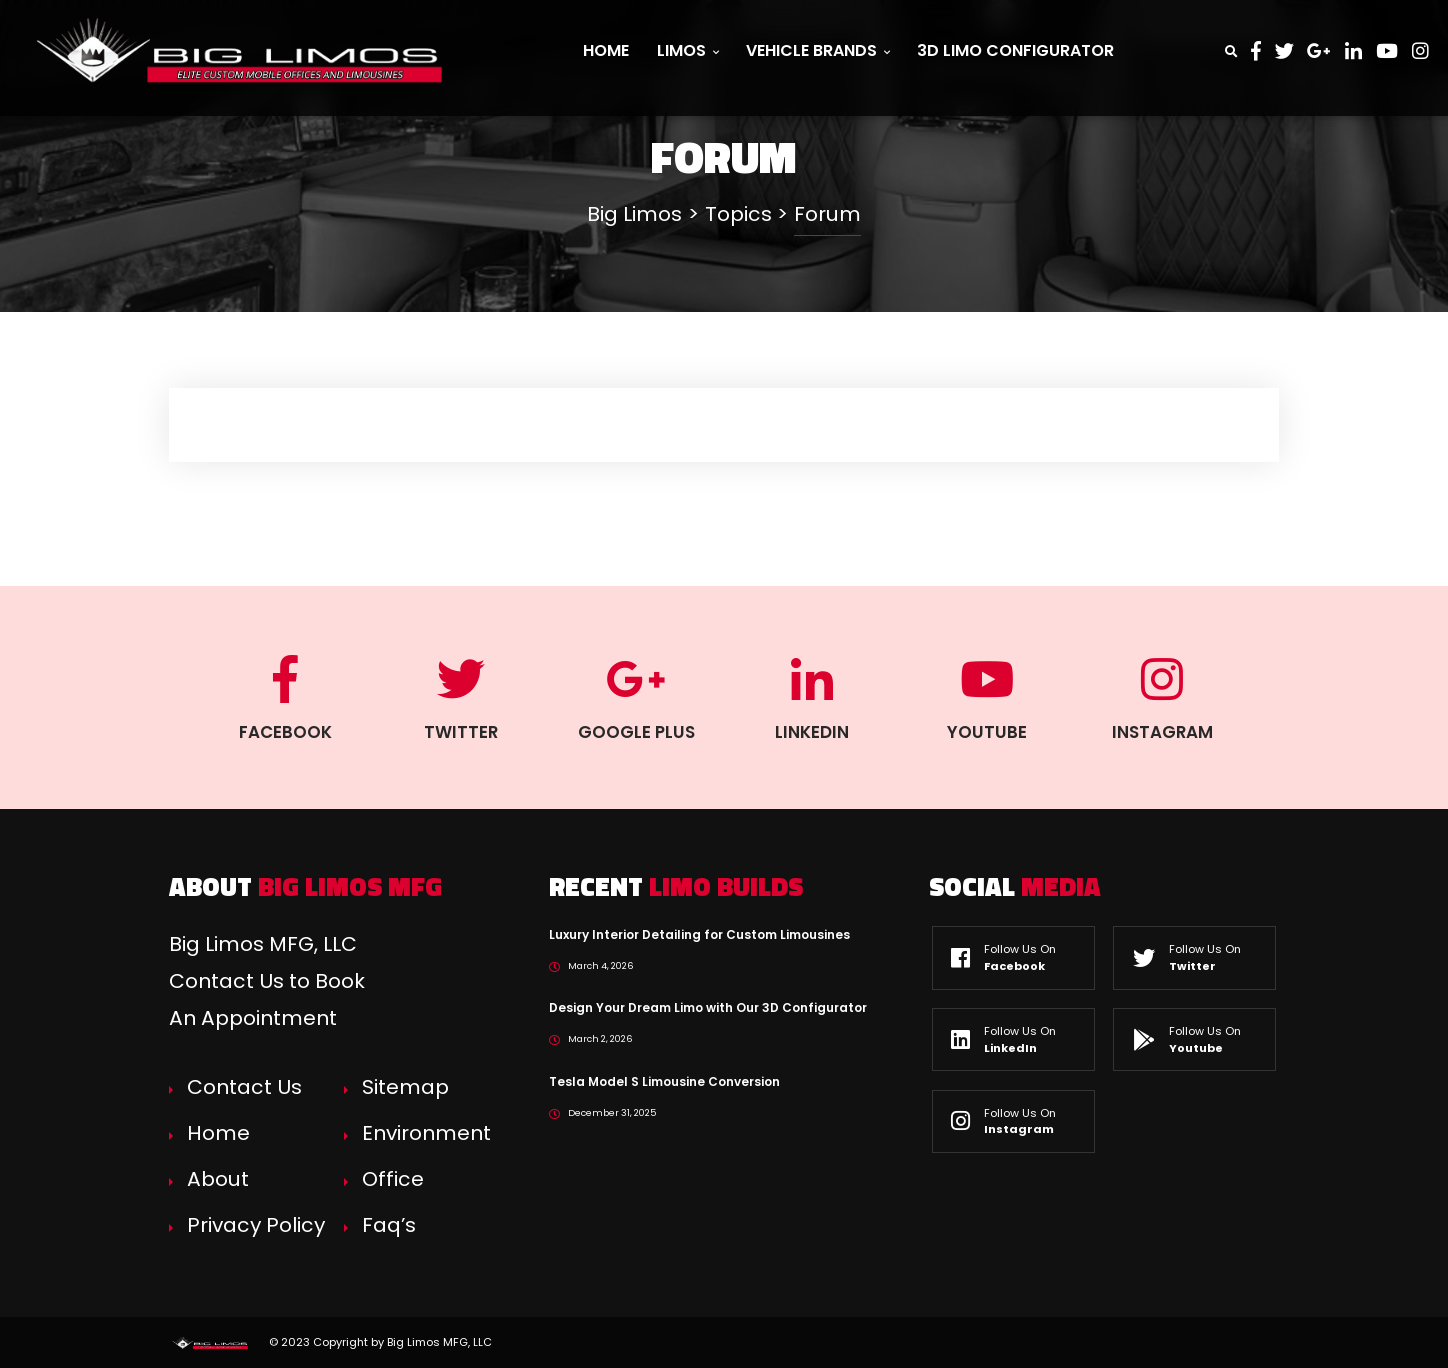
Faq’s (389, 1225)
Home (606, 50)
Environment (426, 1133)
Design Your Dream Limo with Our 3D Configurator (708, 1007)
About (218, 1179)
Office (393, 1179)
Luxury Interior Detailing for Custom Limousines (699, 934)
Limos (687, 50)
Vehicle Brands (817, 50)
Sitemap (405, 1087)
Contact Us (244, 1087)
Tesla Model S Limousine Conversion (664, 1081)
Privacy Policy (256, 1225)
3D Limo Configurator (1015, 50)
